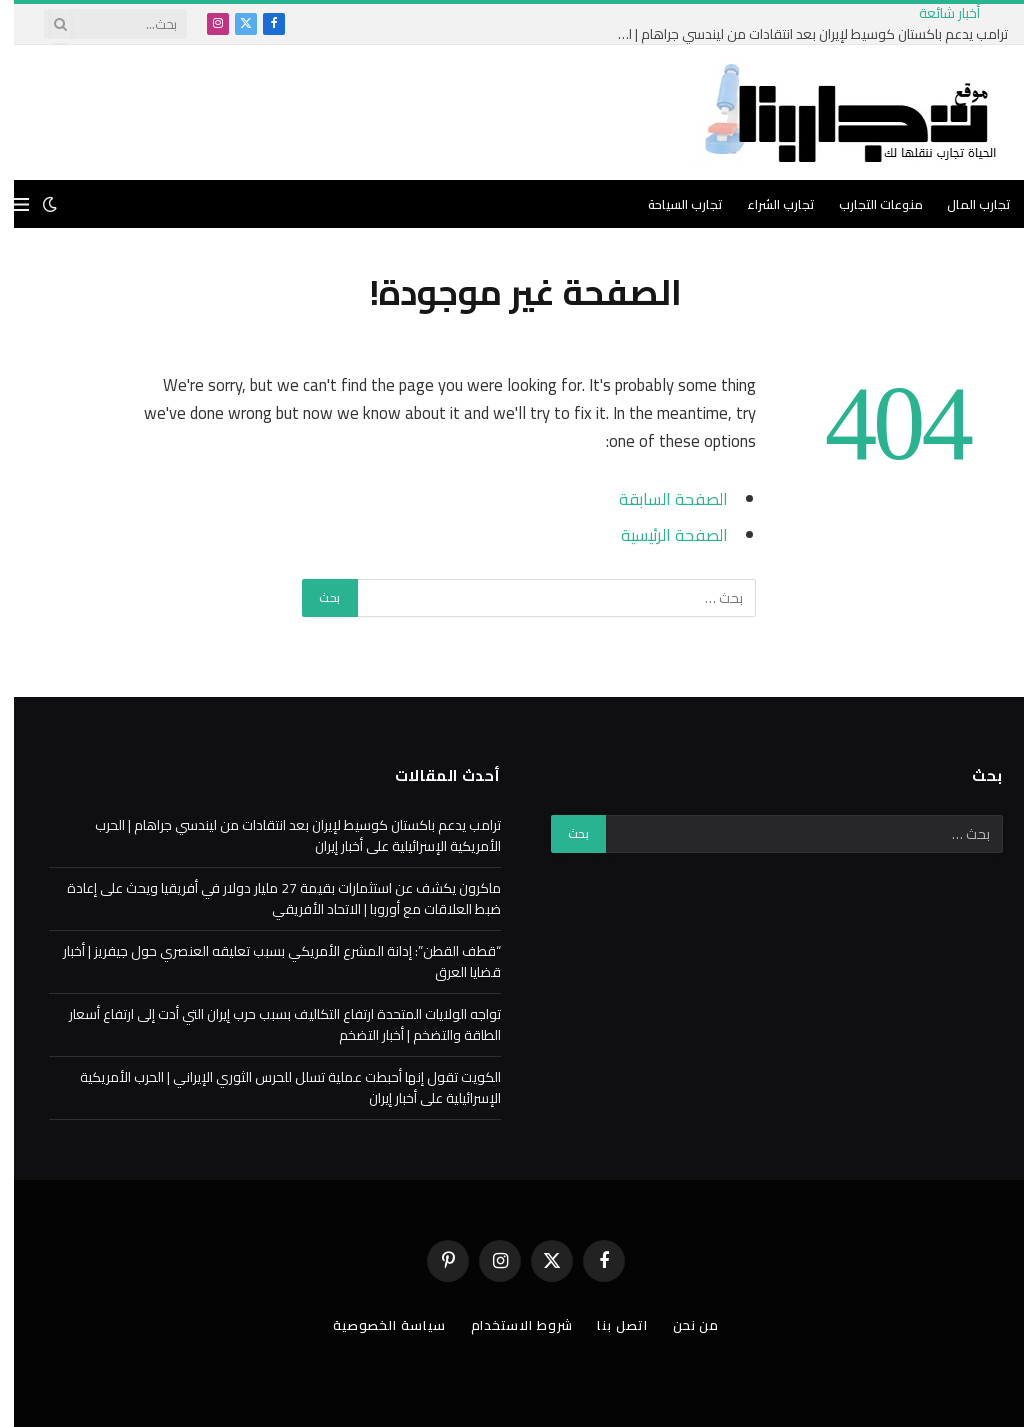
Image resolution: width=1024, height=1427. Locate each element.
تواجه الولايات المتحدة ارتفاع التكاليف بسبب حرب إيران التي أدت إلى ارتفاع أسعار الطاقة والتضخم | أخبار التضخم (271, 1024)
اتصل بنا (608, 1325)
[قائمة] (7, 204)
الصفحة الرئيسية (660, 534)
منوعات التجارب (867, 204)
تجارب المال (965, 204)
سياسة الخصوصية (375, 1325)
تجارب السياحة (671, 204)
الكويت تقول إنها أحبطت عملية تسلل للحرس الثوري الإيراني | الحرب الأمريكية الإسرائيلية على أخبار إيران (276, 1087)
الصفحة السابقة (659, 498)
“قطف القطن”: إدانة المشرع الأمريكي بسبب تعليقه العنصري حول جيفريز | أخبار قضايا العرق (268, 961)
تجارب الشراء (767, 204)
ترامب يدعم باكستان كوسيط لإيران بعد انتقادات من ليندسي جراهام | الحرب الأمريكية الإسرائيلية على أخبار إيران (794, 34)
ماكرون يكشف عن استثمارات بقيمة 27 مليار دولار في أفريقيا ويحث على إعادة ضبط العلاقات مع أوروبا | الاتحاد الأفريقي (270, 898)
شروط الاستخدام (508, 1325)
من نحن (682, 1325)
